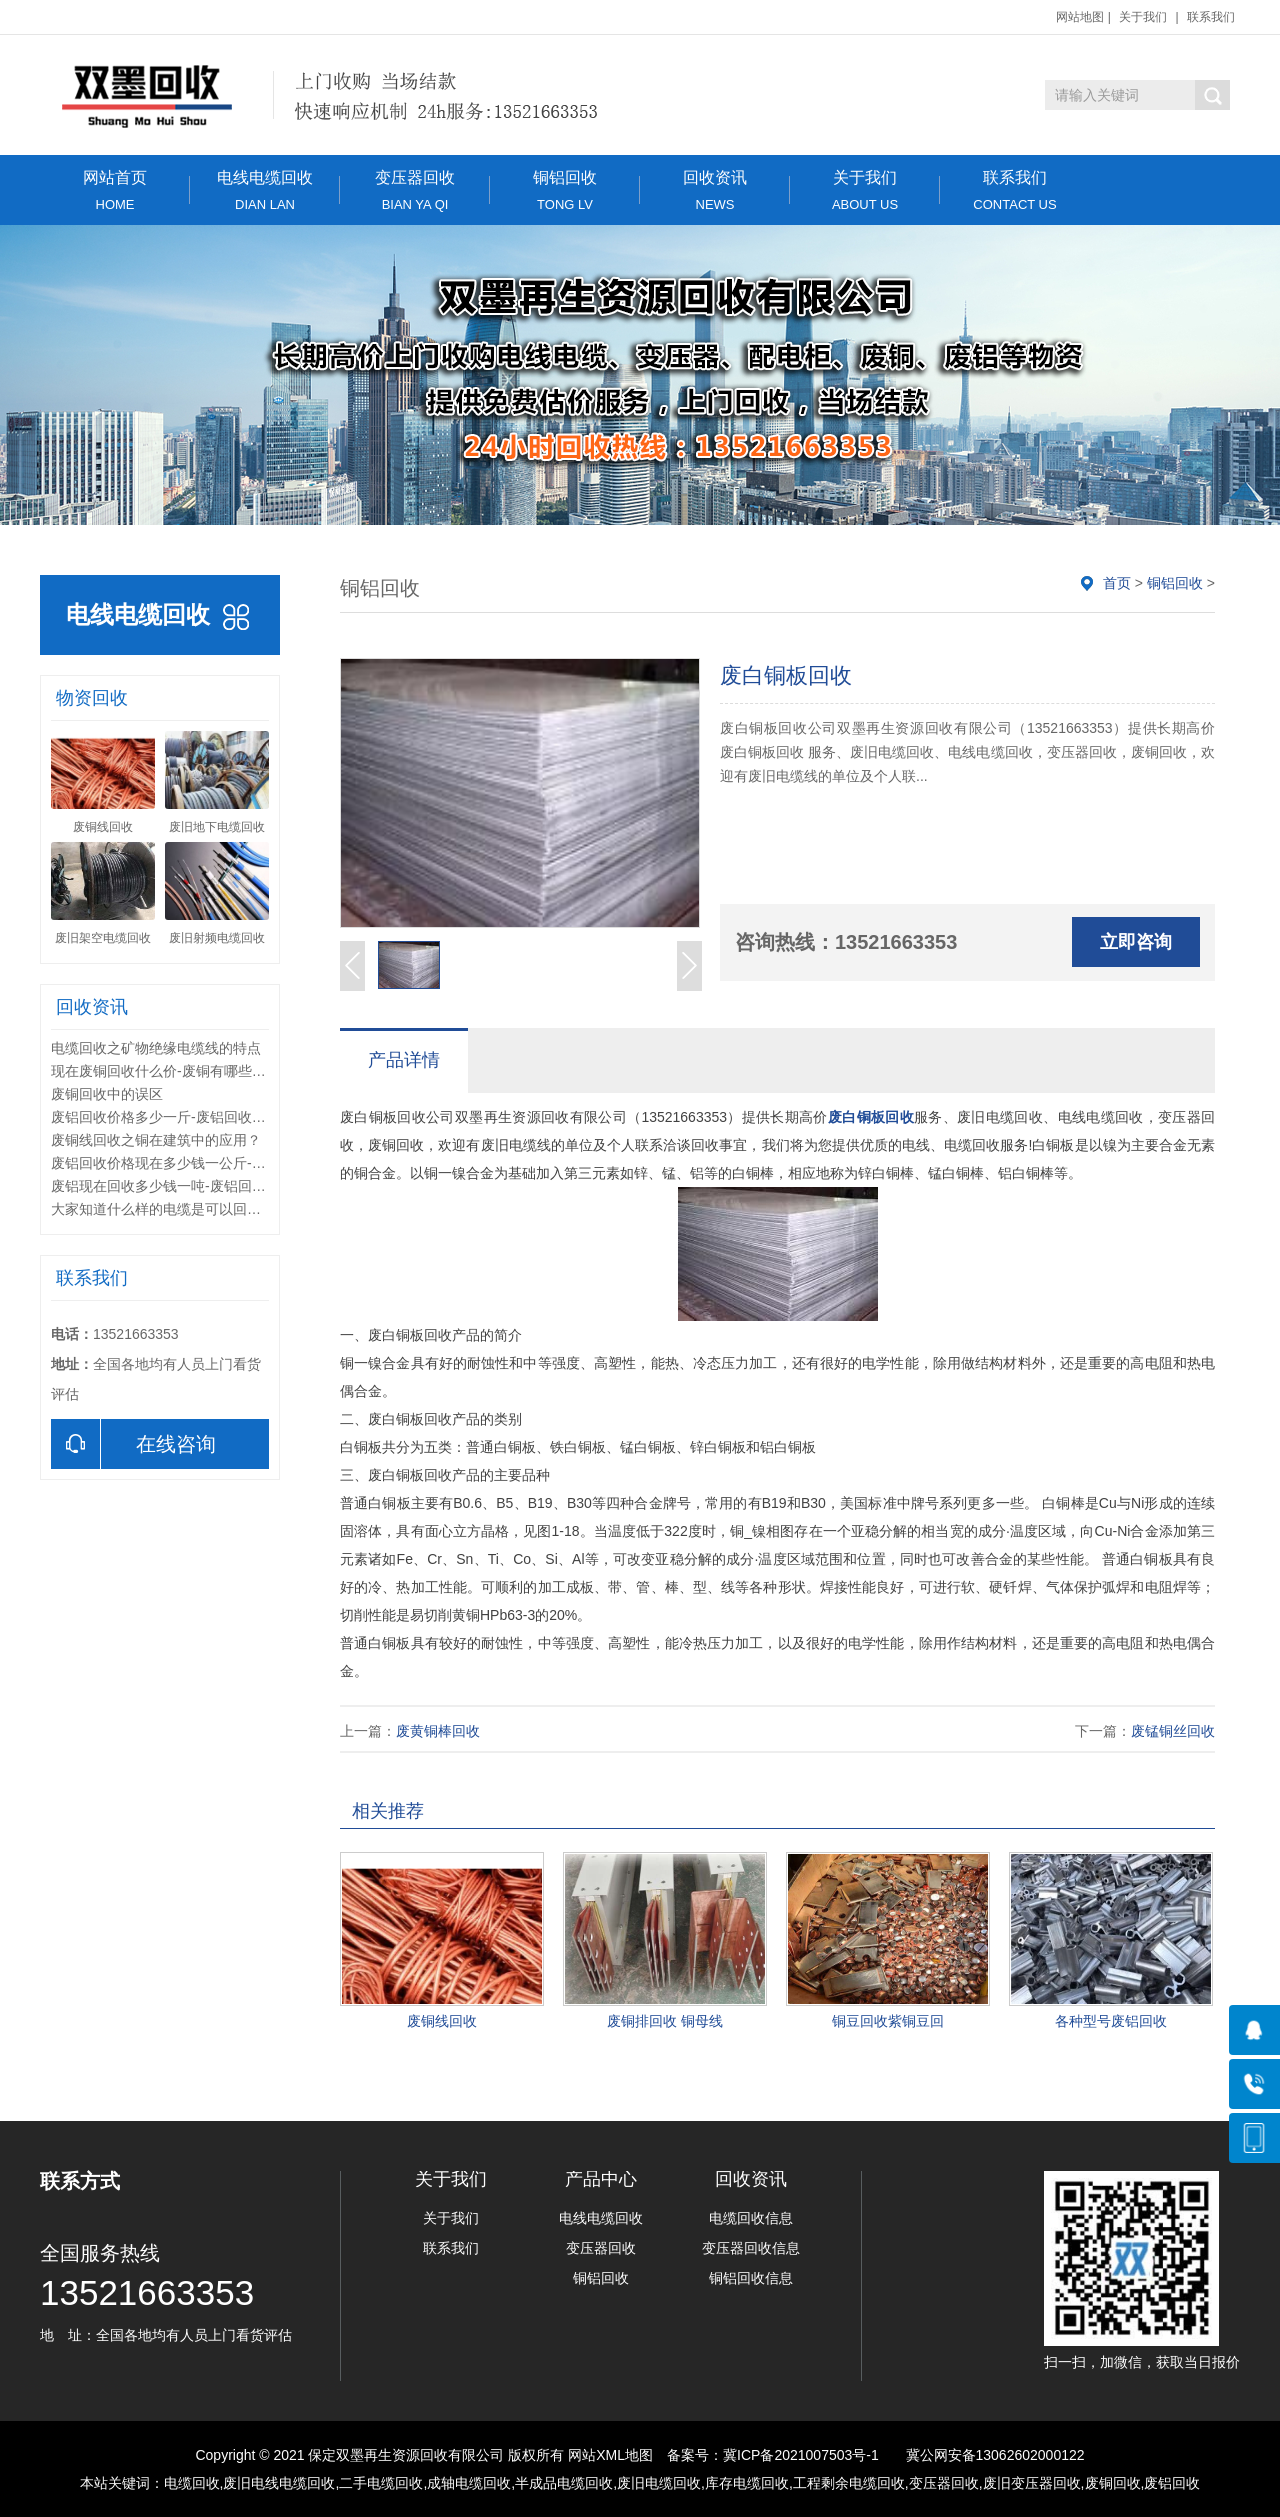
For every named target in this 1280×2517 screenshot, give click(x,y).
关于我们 (1143, 17)
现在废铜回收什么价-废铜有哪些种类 (165, 1071)
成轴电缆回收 (469, 2483)
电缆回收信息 (751, 2218)
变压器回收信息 (751, 2248)
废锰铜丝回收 (1173, 1731)
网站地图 (1080, 17)
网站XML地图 (610, 2455)
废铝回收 (1172, 2483)
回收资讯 (715, 190)
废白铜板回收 (871, 1117)
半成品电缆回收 (564, 2483)
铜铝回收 (565, 190)
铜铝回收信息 (751, 2278)
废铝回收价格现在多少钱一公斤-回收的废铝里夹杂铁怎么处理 (242, 1163)
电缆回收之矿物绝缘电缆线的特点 (156, 1048)
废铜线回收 (442, 2021)
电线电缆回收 (265, 190)
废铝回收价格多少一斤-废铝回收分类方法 (179, 1117)
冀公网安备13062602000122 (995, 2455)
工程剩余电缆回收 (849, 2483)
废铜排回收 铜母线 (665, 2021)
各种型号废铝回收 (1111, 2021)
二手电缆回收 (381, 2483)
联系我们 (1211, 17)
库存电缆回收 (747, 2483)
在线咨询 (133, 1444)
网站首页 (115, 190)
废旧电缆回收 (659, 2483)
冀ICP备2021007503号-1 (801, 2455)
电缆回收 (192, 2483)
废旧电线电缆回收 (279, 2483)
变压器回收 (415, 190)
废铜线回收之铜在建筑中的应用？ (156, 1140)
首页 (1117, 583)
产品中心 (601, 2179)
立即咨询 (1136, 942)
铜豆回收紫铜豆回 (888, 2021)
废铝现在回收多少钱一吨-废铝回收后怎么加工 (193, 1186)
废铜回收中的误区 (107, 1094)
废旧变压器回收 (1032, 2483)
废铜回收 (1113, 2483)
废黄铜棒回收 (438, 1731)
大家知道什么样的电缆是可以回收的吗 (170, 1209)
